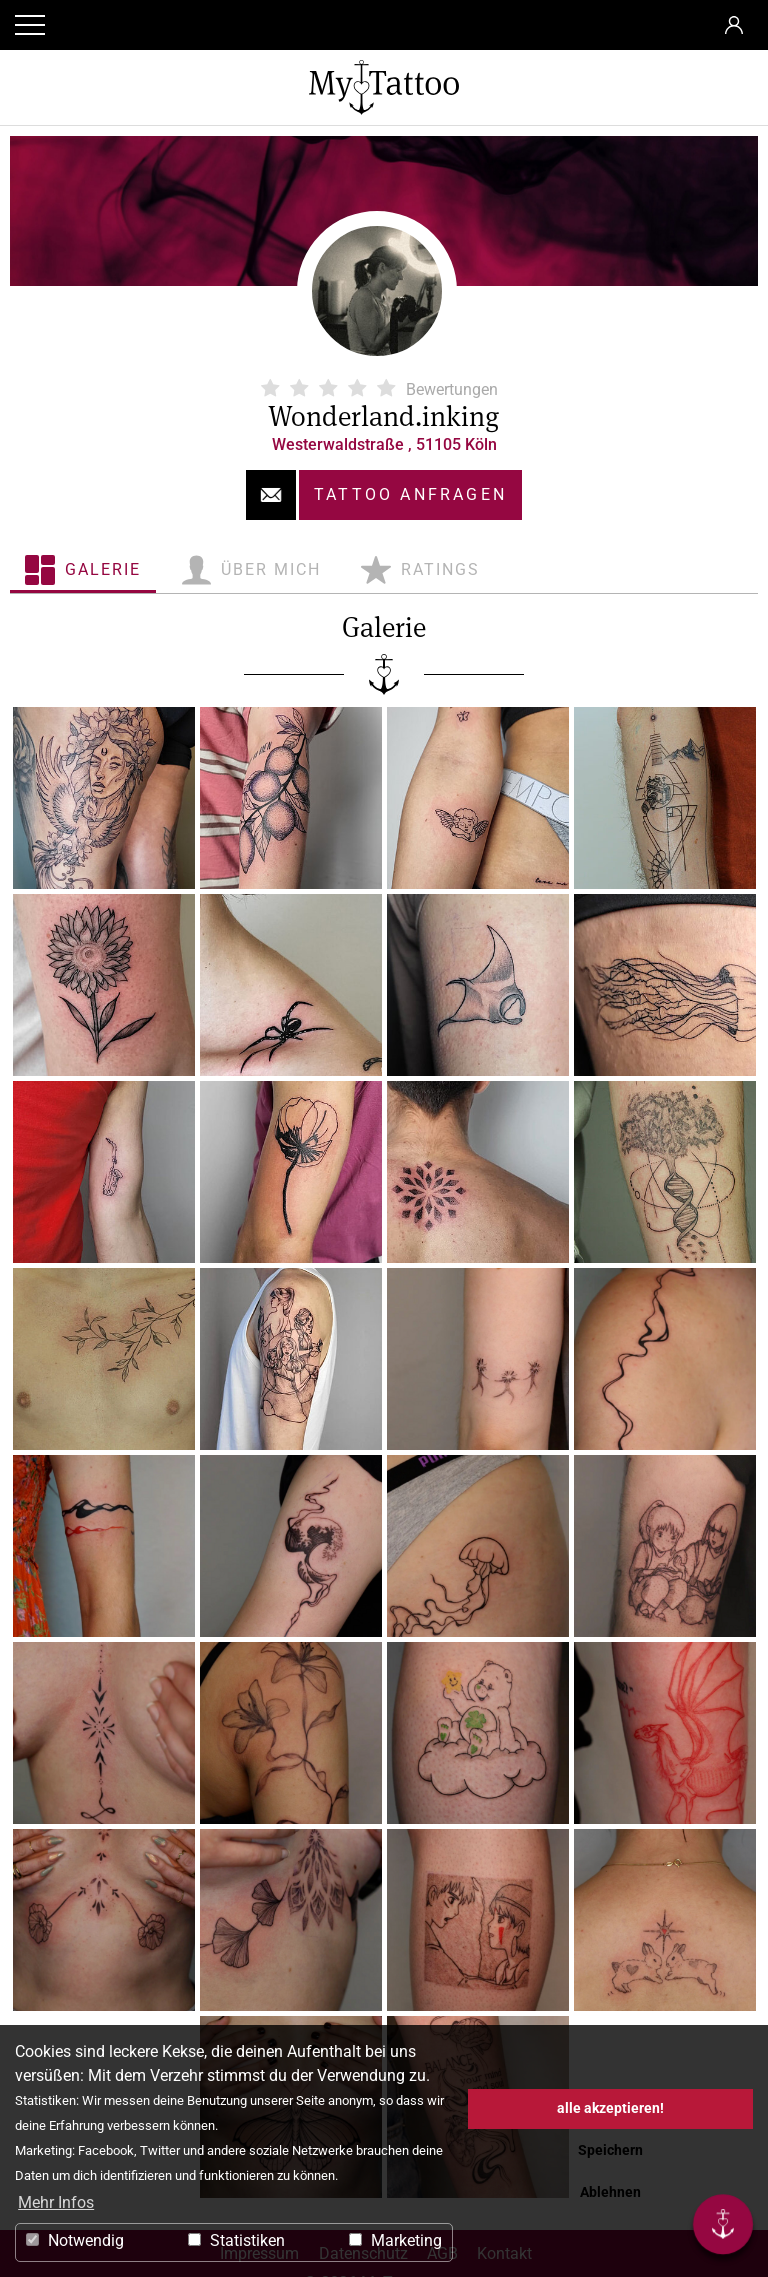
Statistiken (236, 2240)
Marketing (395, 2240)
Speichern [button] (610, 2150)
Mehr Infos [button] (56, 2202)
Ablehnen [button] (610, 2192)
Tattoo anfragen (410, 494)
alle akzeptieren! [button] (610, 2108)
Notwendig (75, 2240)
